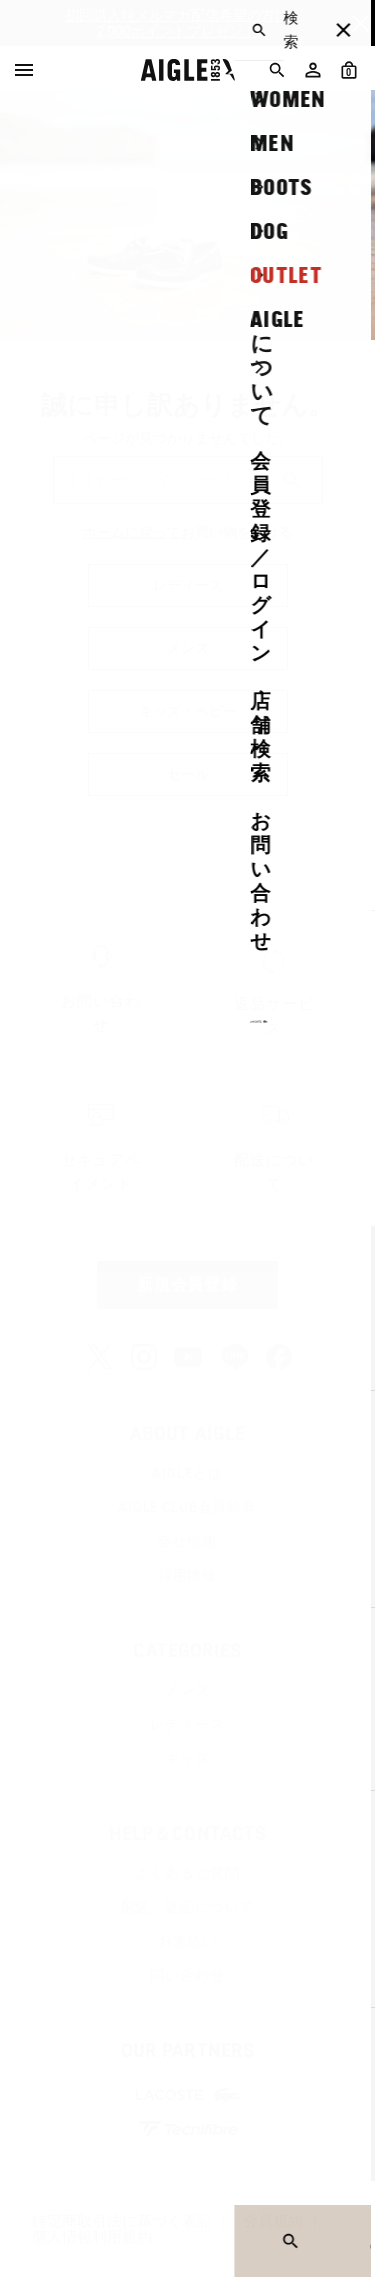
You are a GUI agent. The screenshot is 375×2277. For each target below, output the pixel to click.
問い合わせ (187, 1975)
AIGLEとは (187, 1473)
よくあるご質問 (187, 1873)
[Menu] (24, 70)
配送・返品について (188, 1907)
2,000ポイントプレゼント (177, 31)
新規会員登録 (188, 1284)
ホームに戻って (132, 532)
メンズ (187, 1690)
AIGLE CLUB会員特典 (187, 1507)
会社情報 (187, 1541)
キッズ (187, 1758)
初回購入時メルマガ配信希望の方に (177, 15)
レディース (187, 1724)
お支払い (187, 1941)
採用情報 (187, 1575)
